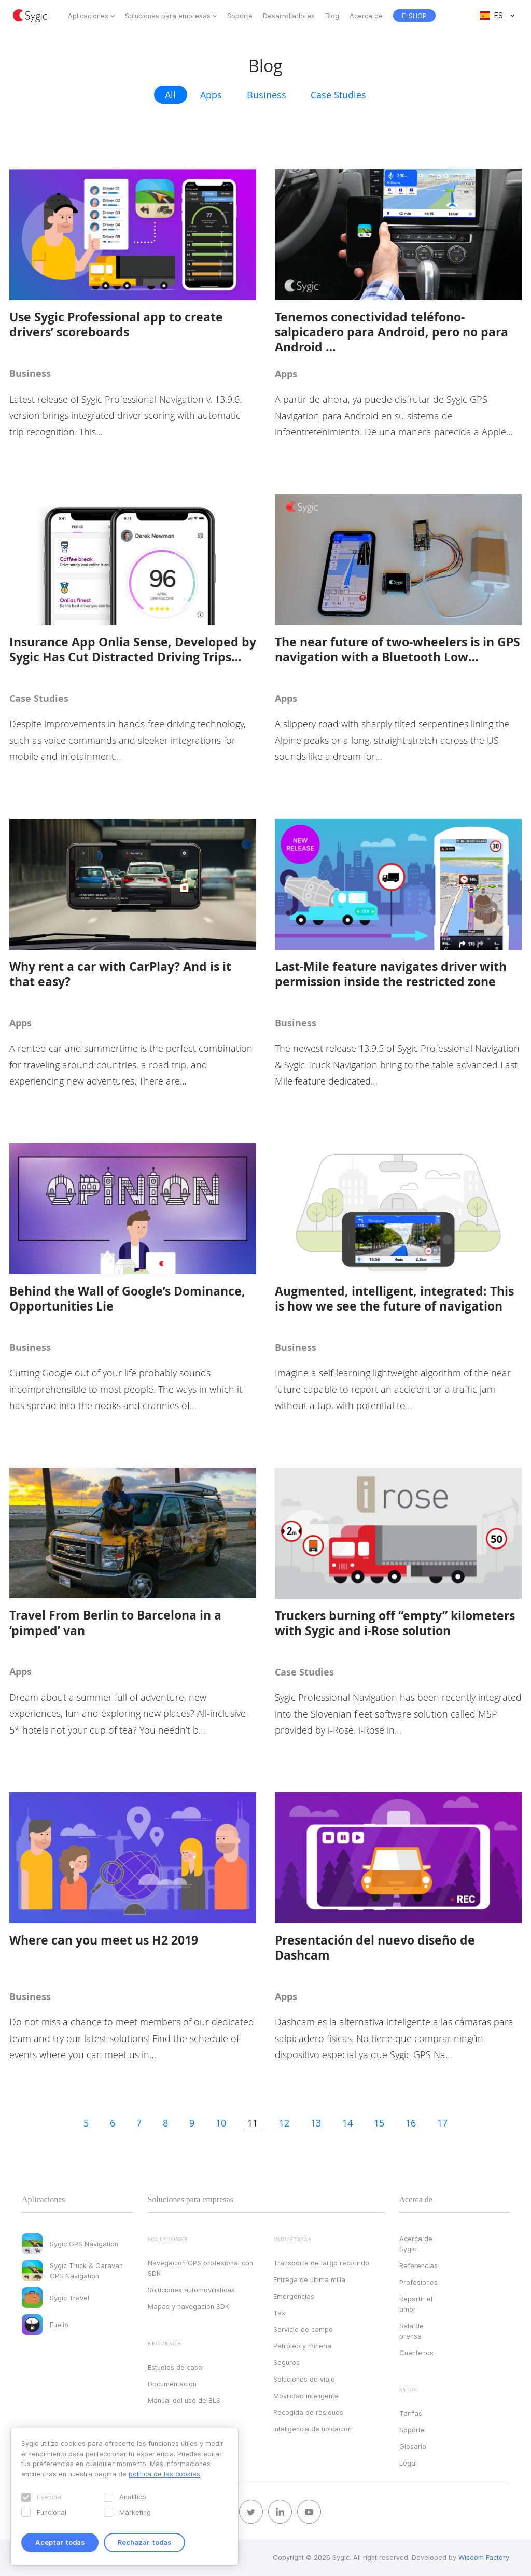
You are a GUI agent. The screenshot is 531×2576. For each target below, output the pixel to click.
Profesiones (418, 2282)
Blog (332, 15)
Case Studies (338, 95)
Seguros (286, 2362)
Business (266, 95)
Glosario (412, 2446)
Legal (408, 2463)
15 (379, 2123)
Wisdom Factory (483, 2557)
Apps (211, 95)
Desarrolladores (289, 15)
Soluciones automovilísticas (191, 2290)
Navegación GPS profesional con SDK (200, 2268)
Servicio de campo (303, 2329)
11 (252, 2123)
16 (411, 2123)
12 (284, 2123)
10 (221, 2123)
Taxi (280, 2312)
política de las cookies (164, 2474)
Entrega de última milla (309, 2279)
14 (347, 2123)
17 (442, 2123)
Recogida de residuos (308, 2412)
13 (316, 2123)
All (170, 95)
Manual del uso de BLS (184, 2400)
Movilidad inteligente (306, 2395)
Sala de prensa (411, 2330)
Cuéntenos (416, 2352)
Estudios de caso (175, 2367)
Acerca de (366, 15)
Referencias (418, 2265)
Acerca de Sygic (415, 2243)
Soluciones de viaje (304, 2379)
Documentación (172, 2384)
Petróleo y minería (302, 2346)
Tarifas (410, 2413)
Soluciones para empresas (168, 15)
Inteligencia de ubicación (312, 2429)
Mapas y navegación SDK (188, 2306)
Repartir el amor (415, 2304)
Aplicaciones (88, 15)
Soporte (240, 15)
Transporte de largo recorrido (321, 2263)
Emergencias (293, 2296)
